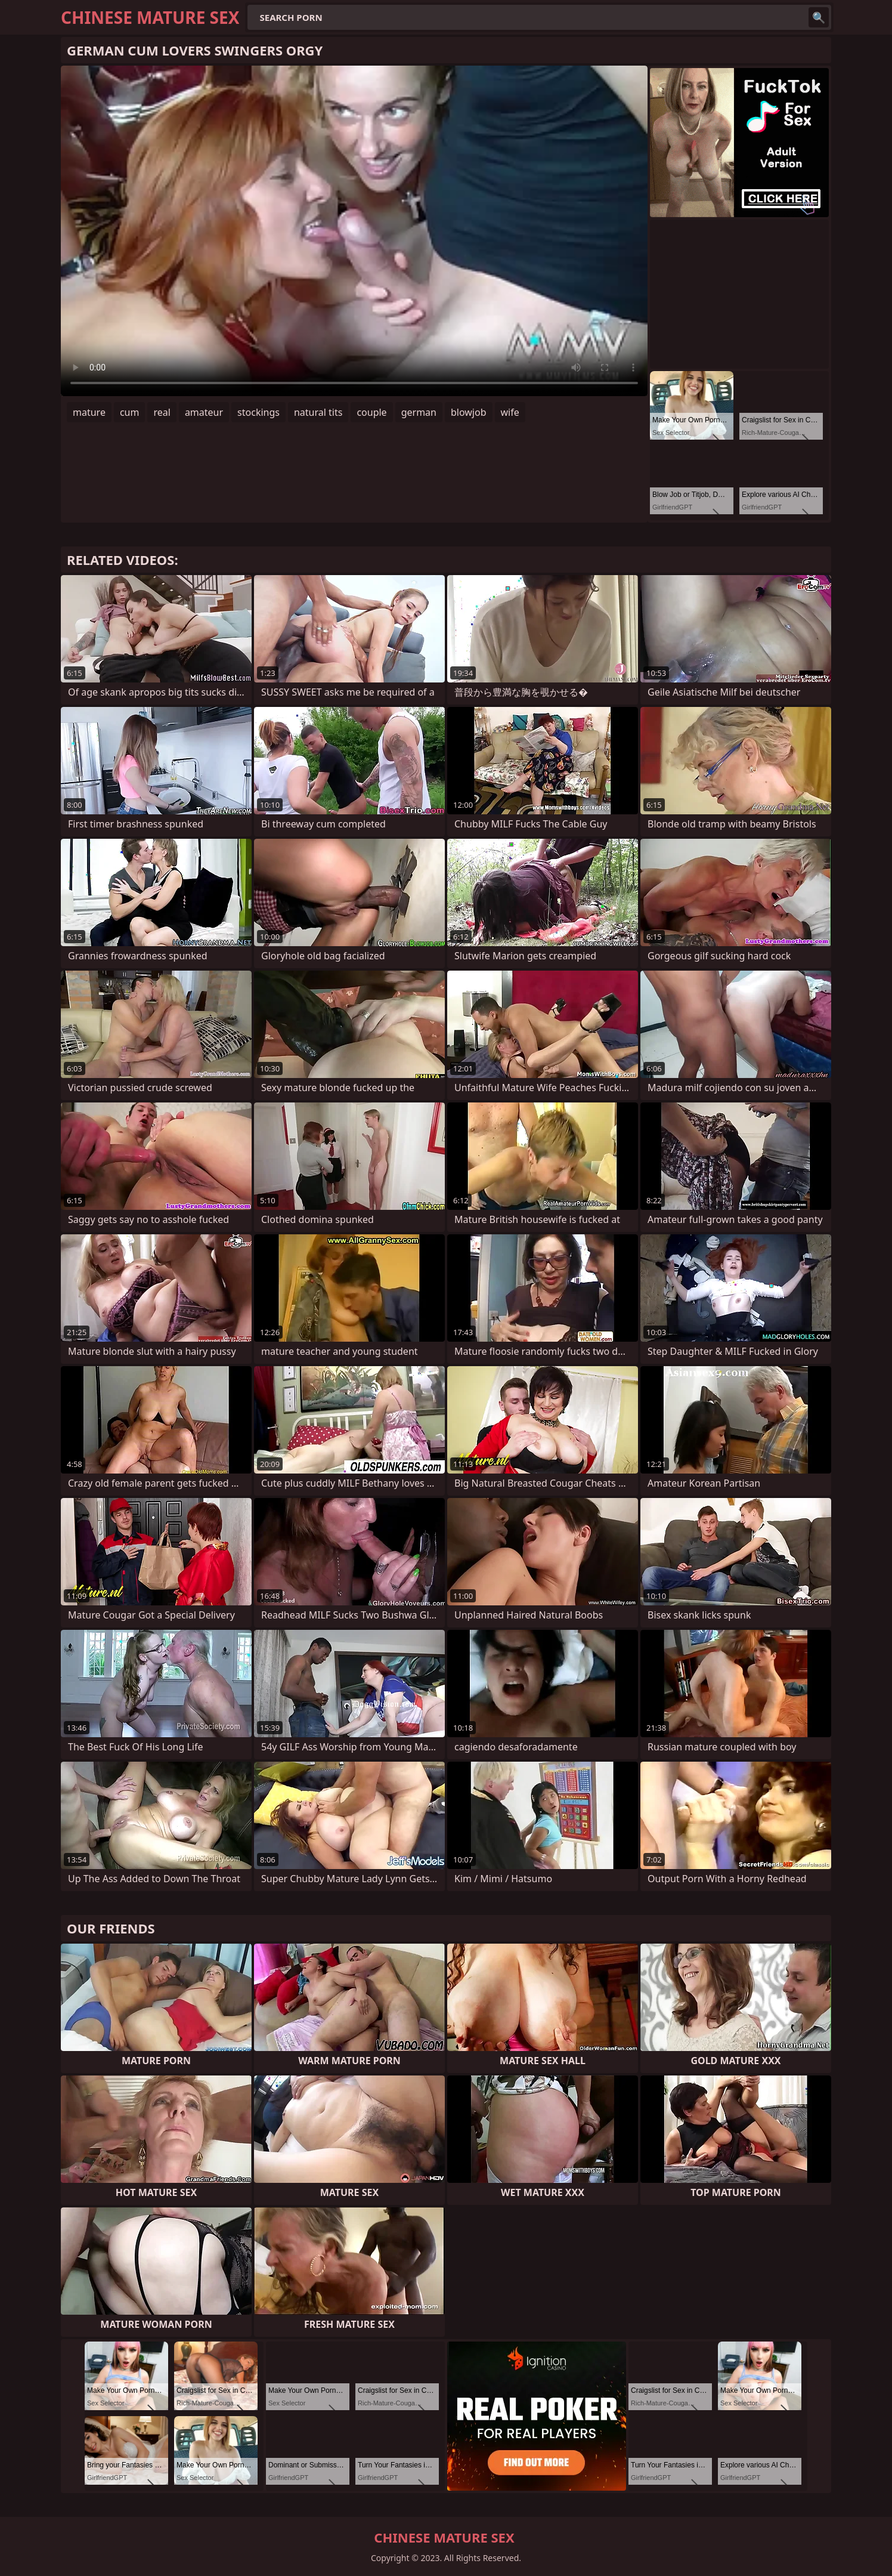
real (161, 412)
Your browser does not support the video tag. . (354, 231)
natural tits (318, 412)
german (418, 412)
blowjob (469, 412)
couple (371, 412)
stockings (258, 412)
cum (130, 412)
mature (89, 412)
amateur (204, 412)
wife (510, 412)
